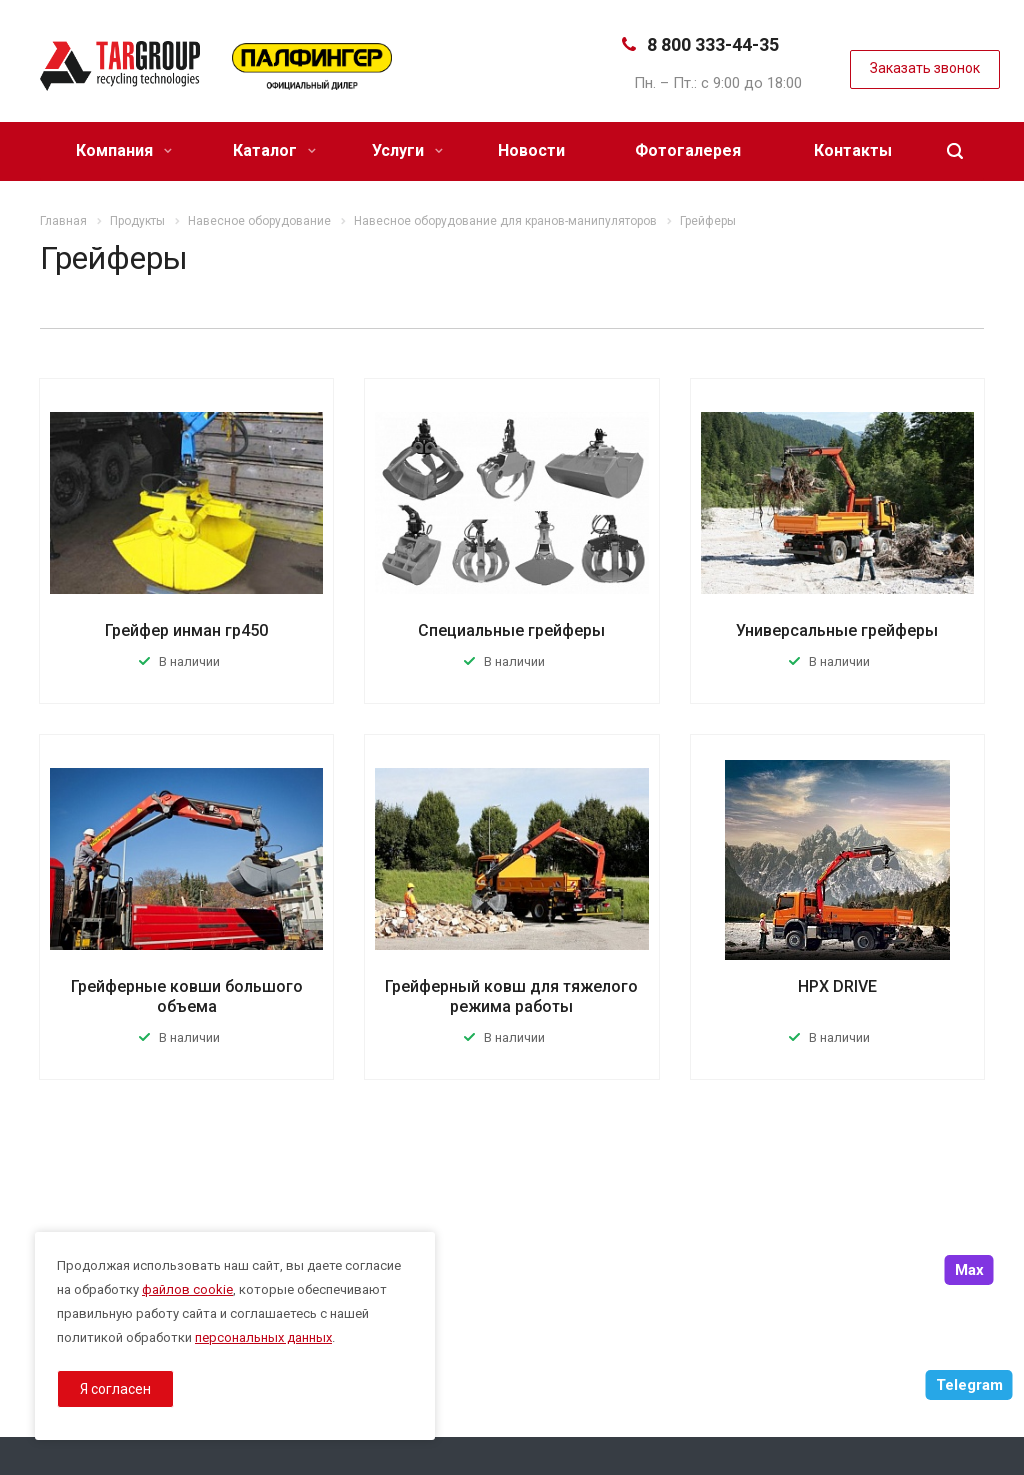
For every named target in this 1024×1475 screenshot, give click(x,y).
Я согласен (115, 1389)
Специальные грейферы (511, 630)
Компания (124, 150)
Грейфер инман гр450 (186, 630)
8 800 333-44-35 (713, 44)
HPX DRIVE (837, 986)
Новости (531, 150)
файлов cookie (187, 1289)
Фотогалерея (688, 150)
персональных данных (263, 1337)
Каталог (274, 150)
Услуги (407, 150)
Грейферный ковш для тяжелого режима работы (511, 996)
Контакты (853, 150)
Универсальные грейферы (837, 630)
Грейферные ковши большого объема (187, 996)
